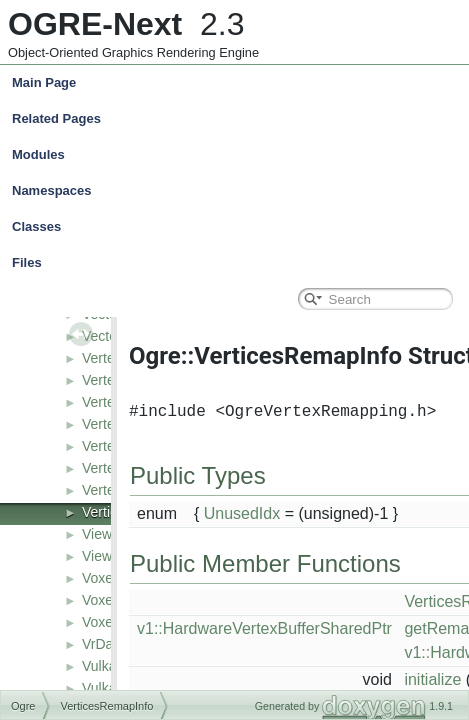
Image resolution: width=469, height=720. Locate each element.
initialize (432, 679)
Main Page (44, 82)
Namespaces (239, 191)
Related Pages (56, 118)
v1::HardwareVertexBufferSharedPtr (264, 628)
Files (239, 263)
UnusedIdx (242, 513)
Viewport (109, 556)
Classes (239, 227)
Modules (38, 154)
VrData (103, 644)
